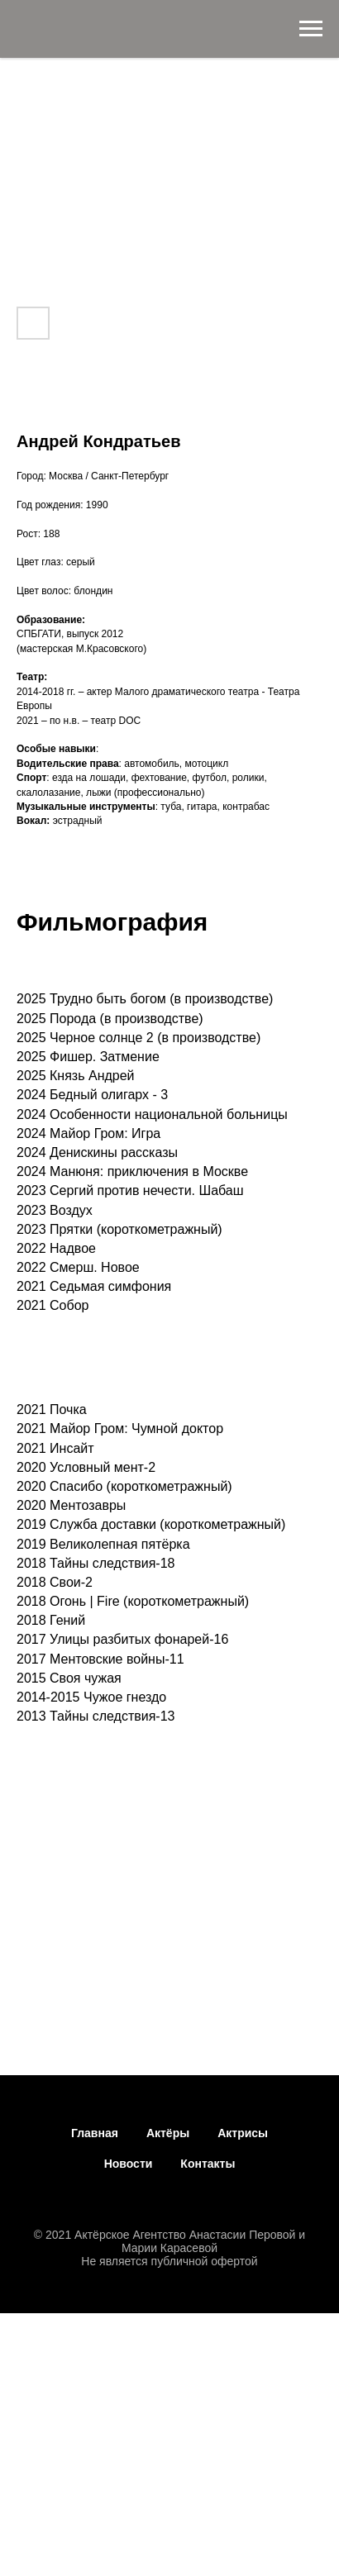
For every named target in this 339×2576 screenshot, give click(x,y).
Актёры (167, 2133)
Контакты (207, 2163)
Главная (94, 2133)
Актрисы (242, 2133)
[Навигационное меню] (310, 29)
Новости (128, 2163)
